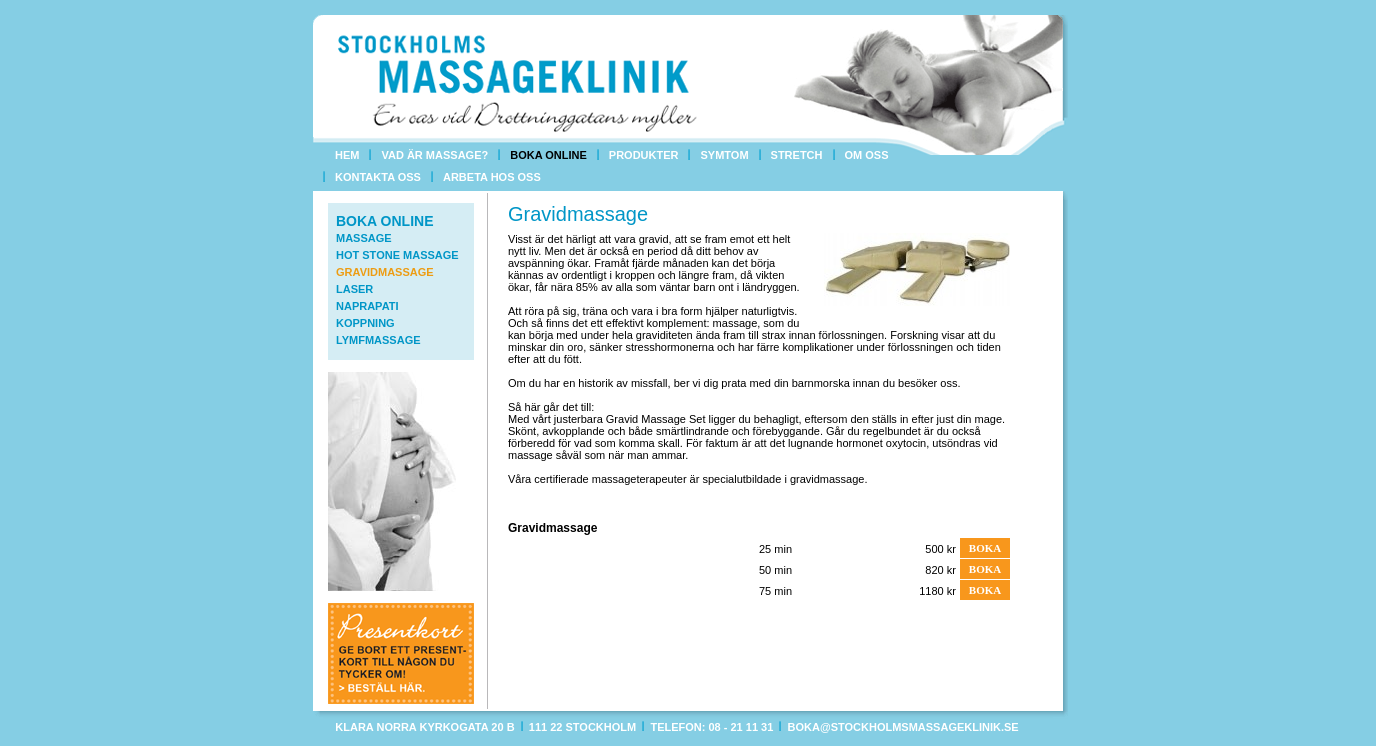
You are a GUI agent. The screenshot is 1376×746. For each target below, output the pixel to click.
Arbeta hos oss (492, 177)
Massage (364, 238)
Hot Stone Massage (397, 255)
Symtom (724, 155)
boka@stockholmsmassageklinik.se (903, 727)
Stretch (797, 155)
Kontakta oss (378, 177)
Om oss (867, 155)
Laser (354, 289)
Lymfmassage (378, 340)
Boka (985, 548)
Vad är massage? (434, 155)
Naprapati (367, 306)
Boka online (548, 155)
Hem (347, 155)
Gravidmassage (385, 272)
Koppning (365, 323)
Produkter (644, 155)
